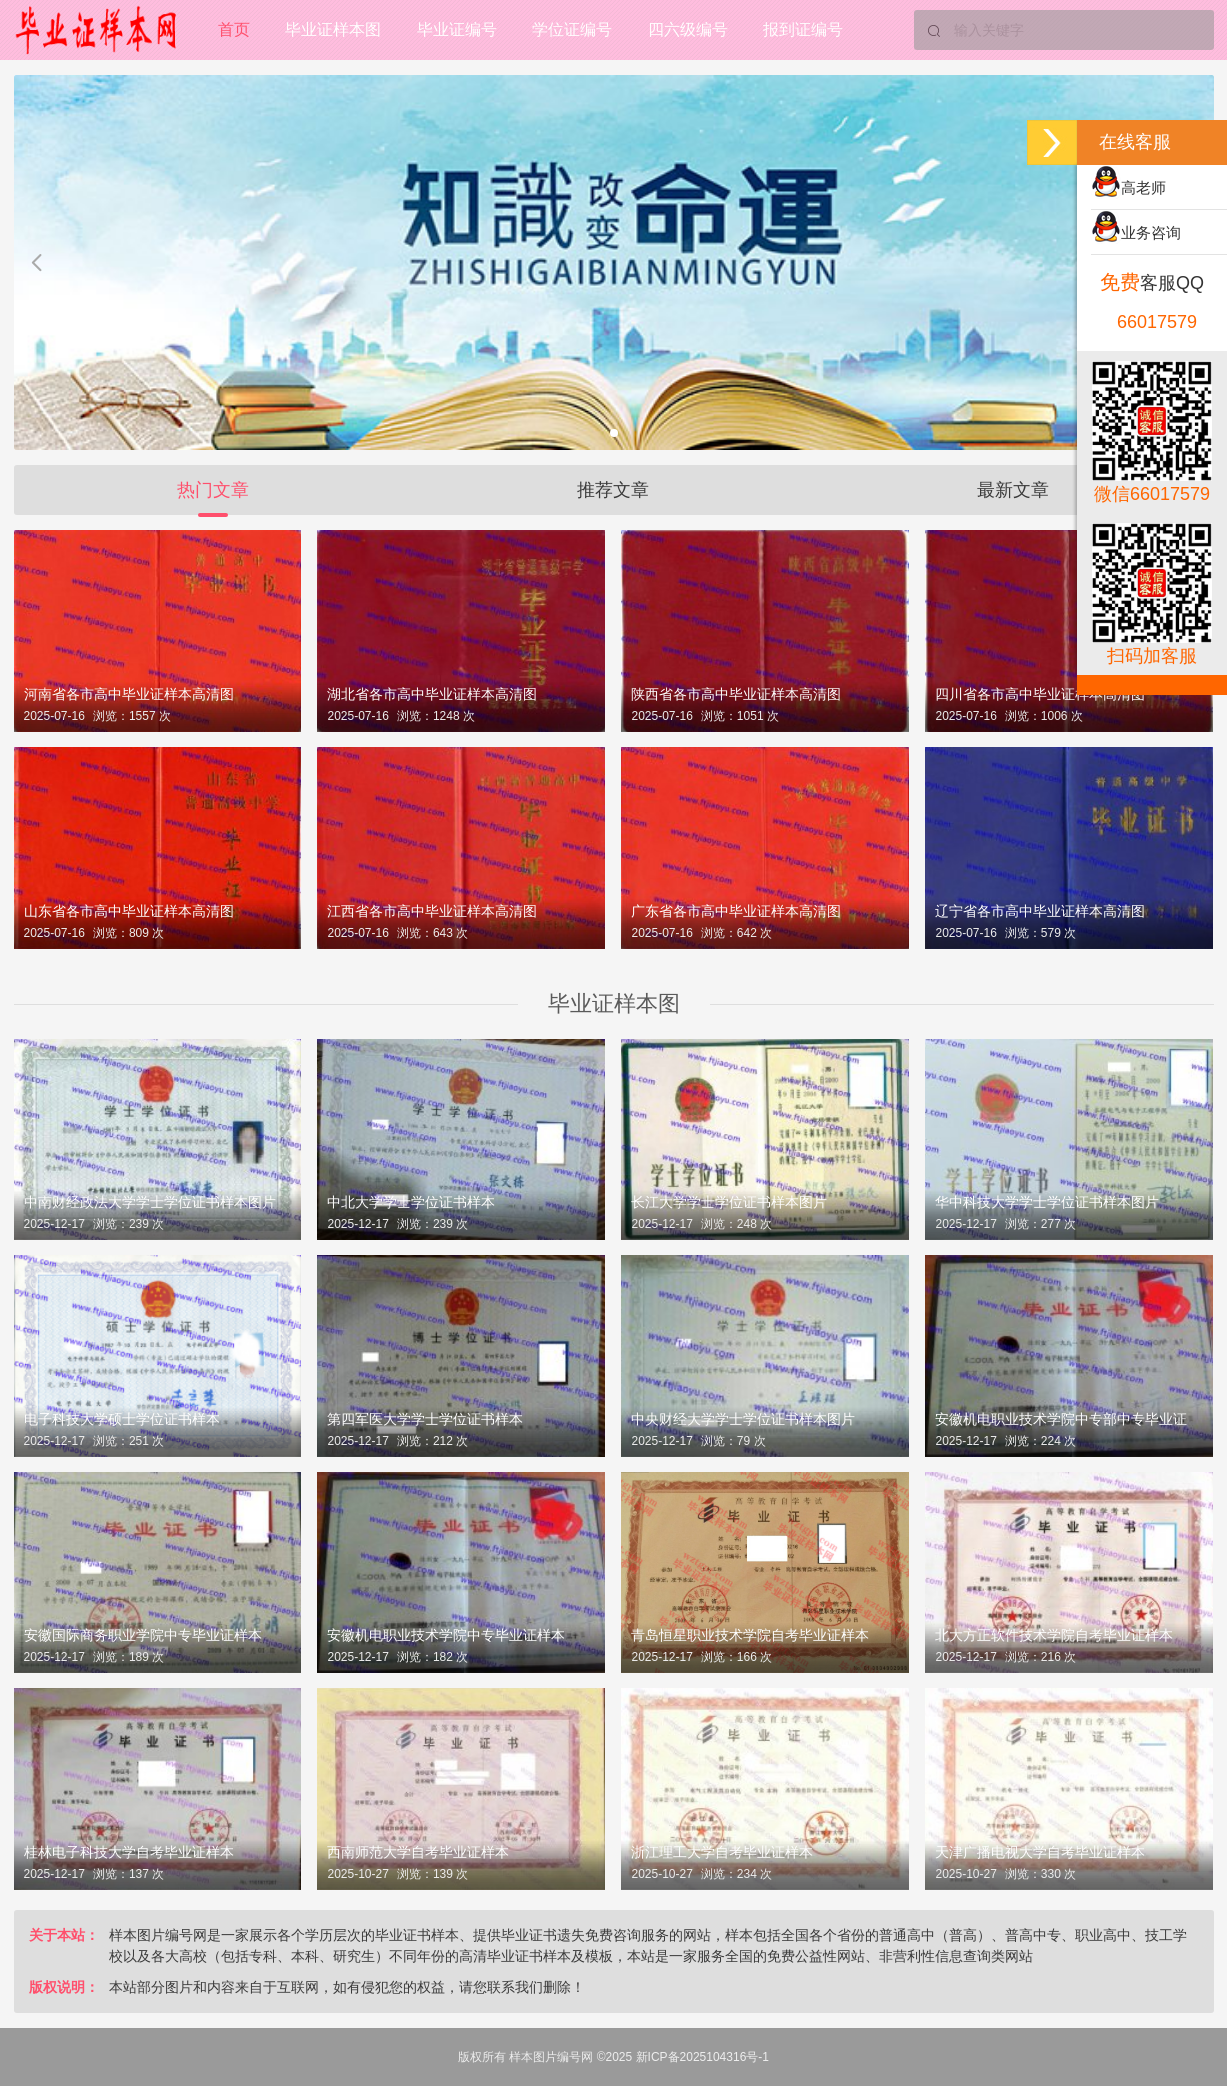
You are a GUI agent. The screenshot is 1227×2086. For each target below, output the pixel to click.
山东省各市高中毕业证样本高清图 (129, 911)
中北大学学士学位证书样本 (411, 1202)
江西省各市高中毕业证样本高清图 (432, 911)
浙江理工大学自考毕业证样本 (722, 1852)
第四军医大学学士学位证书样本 (425, 1419)
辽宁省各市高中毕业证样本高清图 (1040, 911)
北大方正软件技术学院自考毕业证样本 (1054, 1635)
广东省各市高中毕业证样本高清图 (736, 911)
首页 (234, 29)
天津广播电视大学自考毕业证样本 (1040, 1852)
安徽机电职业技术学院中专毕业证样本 (446, 1635)
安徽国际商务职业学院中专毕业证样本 (143, 1635)
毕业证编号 (458, 29)
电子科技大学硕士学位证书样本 (122, 1419)
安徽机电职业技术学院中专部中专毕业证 (1061, 1419)
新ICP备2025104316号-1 (702, 2057)
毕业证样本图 (334, 29)
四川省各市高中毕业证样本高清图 (1040, 694)
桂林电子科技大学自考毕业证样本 (129, 1852)
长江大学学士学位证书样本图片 (729, 1202)
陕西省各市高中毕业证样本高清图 (736, 694)
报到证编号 (806, 29)
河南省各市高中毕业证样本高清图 (129, 694)
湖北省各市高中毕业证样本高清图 (432, 694)
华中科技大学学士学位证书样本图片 (1047, 1202)
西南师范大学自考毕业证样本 (418, 1852)
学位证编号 (574, 29)
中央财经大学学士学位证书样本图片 (743, 1419)
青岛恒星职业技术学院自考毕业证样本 (750, 1635)
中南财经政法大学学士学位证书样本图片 (150, 1202)
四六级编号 (690, 29)
